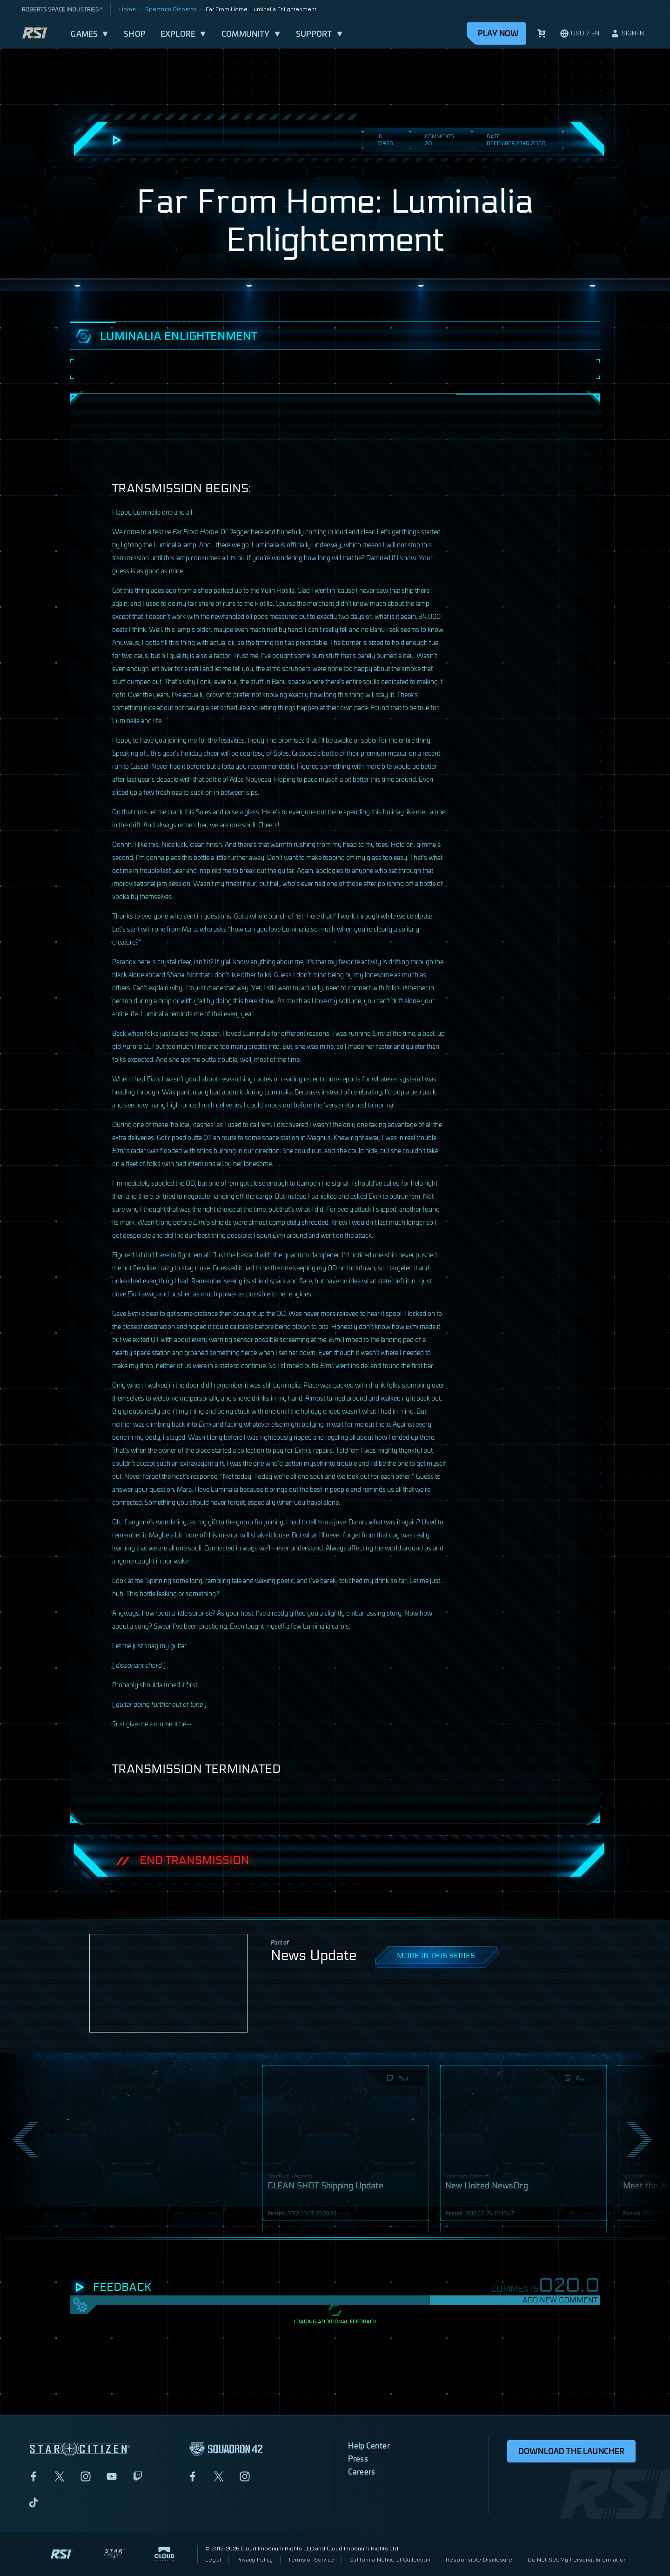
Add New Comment (560, 2299)
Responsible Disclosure (479, 2559)
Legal (213, 2559)
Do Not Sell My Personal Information (577, 2559)
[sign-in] (627, 33)
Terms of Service (311, 2559)
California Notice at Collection (389, 2559)
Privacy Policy (254, 2559)
